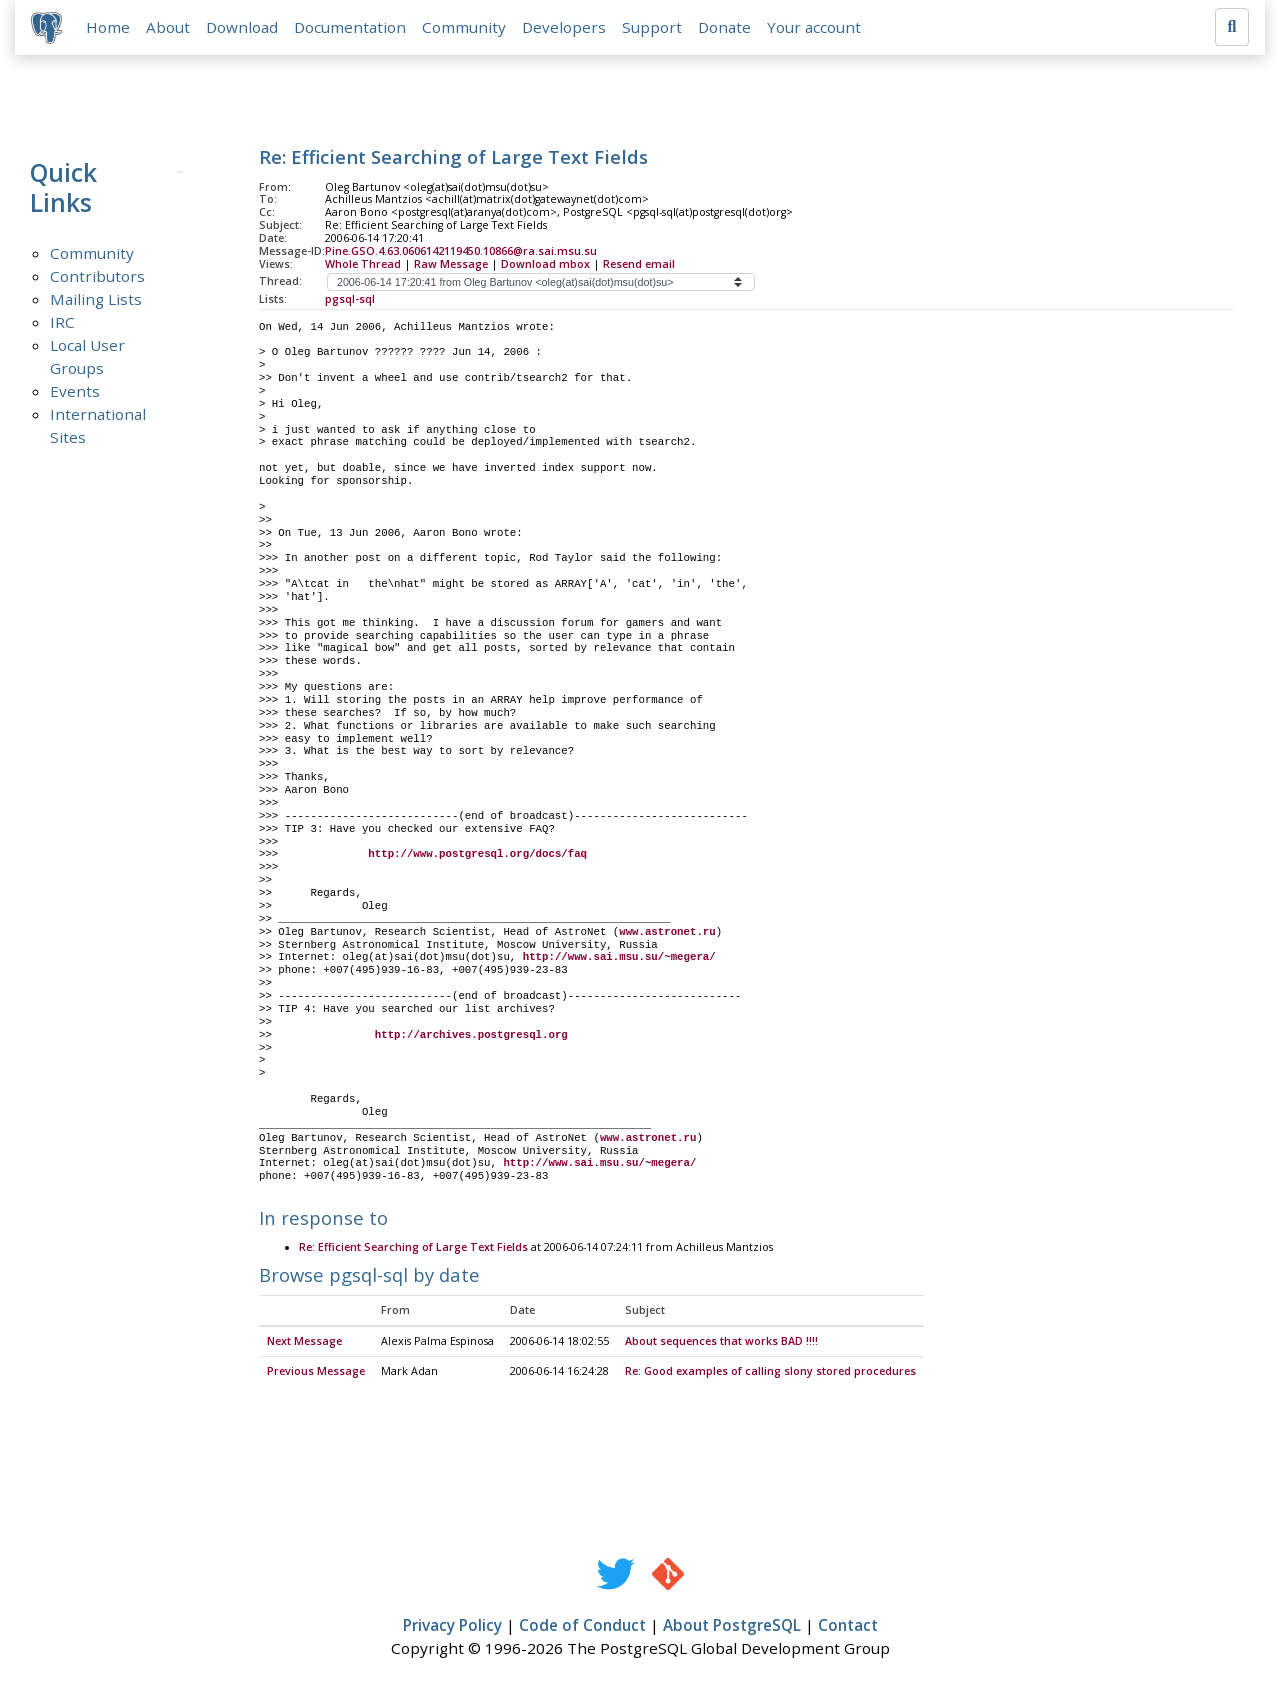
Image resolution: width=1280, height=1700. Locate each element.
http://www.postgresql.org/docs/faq (477, 855)
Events (75, 391)
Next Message (304, 1343)
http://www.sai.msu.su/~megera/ (619, 958)
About (168, 27)
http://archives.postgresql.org (471, 1035)
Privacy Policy (452, 1626)
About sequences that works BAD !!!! (721, 1343)
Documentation (350, 27)
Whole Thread (363, 264)
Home (108, 27)
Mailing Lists (96, 299)
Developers (564, 27)
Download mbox (545, 264)
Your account (814, 27)
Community (464, 27)
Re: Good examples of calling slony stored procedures (770, 1372)
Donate (724, 27)
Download (242, 27)
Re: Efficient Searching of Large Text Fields (413, 1248)
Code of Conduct (582, 1626)
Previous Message (316, 1372)
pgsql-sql (350, 299)
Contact (848, 1626)
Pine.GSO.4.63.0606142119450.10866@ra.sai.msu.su (461, 251)
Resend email (639, 264)
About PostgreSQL (732, 1626)
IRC (62, 322)
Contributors (97, 276)
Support (652, 27)
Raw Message (451, 264)
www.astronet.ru (667, 932)
